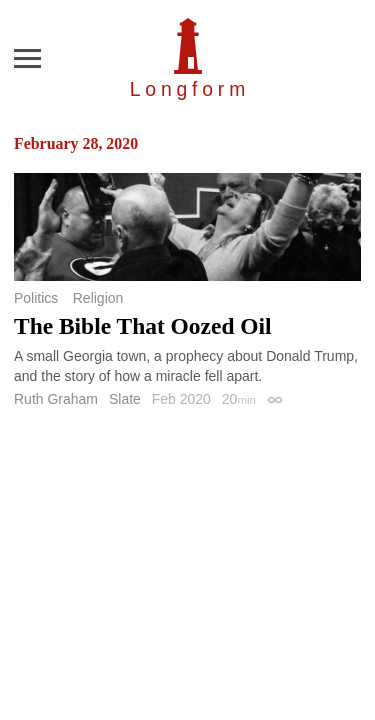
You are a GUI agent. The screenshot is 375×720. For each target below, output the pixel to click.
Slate (125, 399)
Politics (36, 298)
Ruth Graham (56, 399)
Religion (98, 298)
